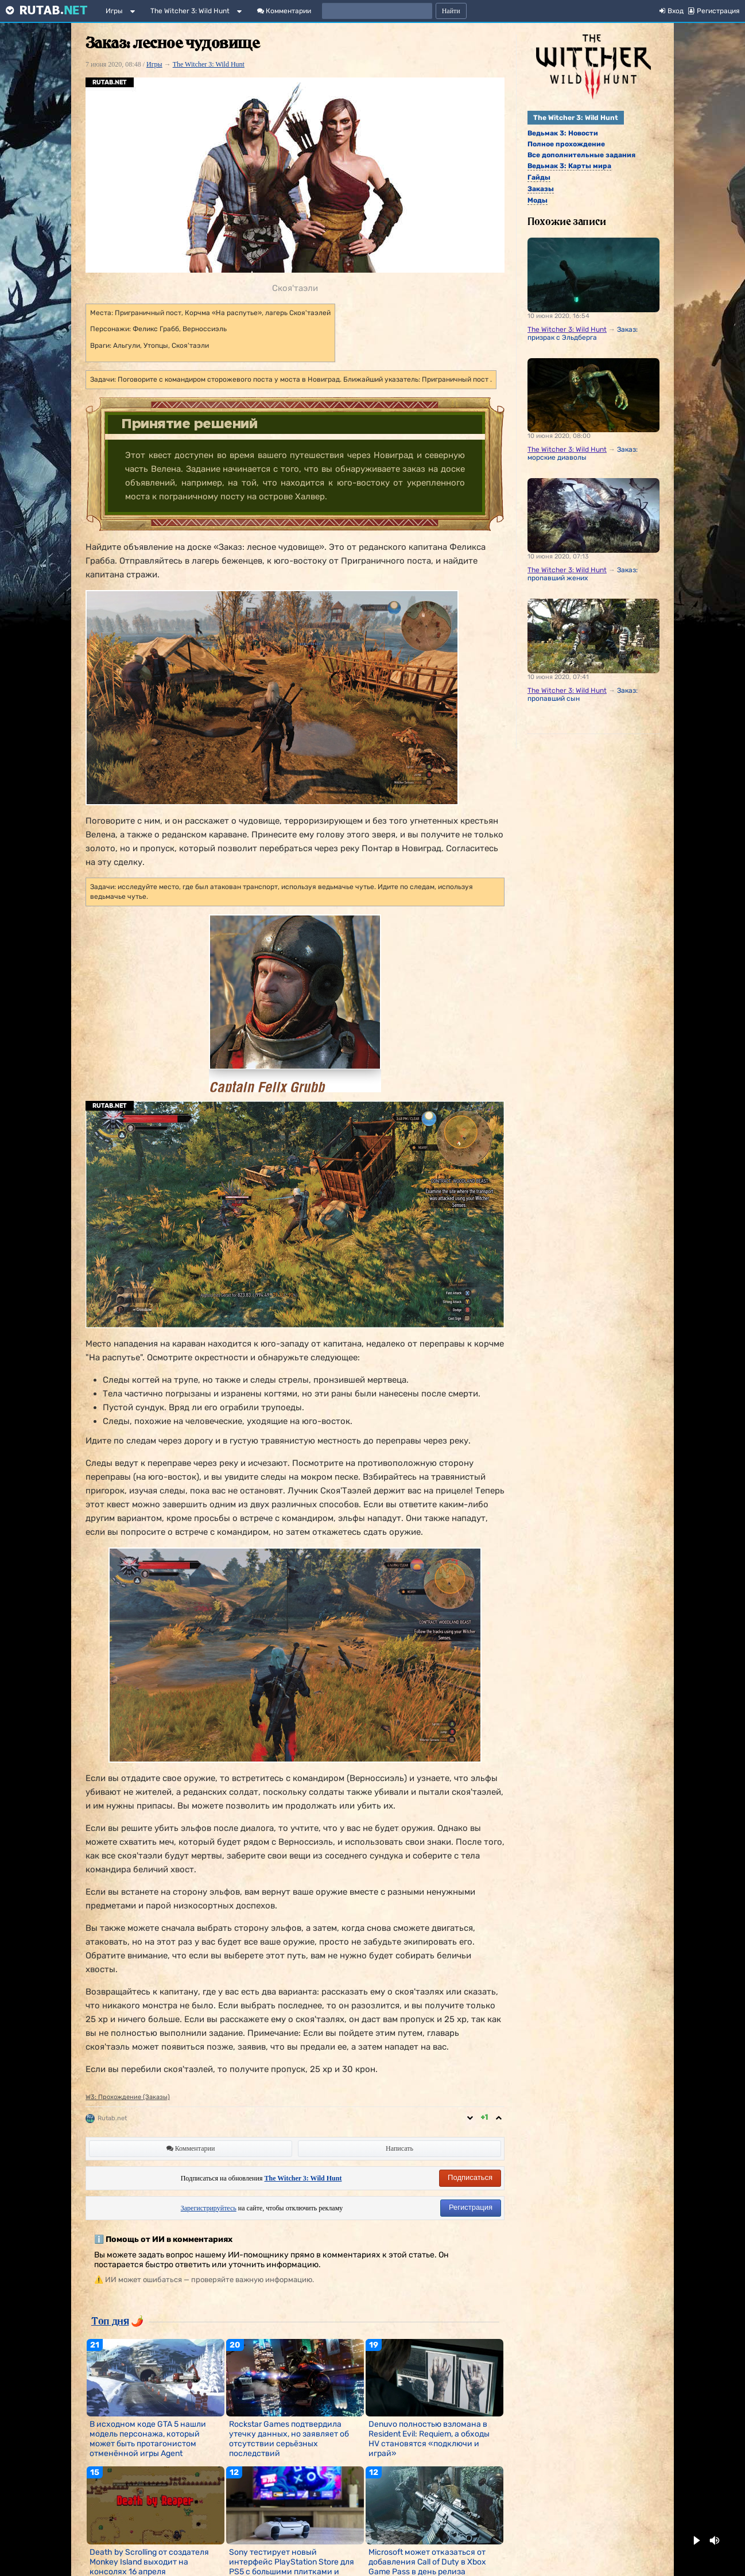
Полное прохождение (566, 144)
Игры (114, 11)
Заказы (540, 189)
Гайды (538, 177)
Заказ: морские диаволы (582, 453)
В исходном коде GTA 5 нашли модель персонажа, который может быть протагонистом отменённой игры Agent (148, 2438)
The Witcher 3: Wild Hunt (190, 11)
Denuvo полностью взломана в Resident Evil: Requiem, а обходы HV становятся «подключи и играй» (429, 2438)
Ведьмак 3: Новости (562, 133)
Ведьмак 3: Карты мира (569, 166)
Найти (451, 11)
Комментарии (284, 11)
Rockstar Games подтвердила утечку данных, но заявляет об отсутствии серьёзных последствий (289, 2438)
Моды (537, 200)
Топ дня (110, 2320)
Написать (399, 2148)
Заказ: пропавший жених (582, 574)
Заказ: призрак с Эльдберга (582, 333)
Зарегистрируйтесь (208, 2208)
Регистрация (470, 2207)
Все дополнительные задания (581, 155)
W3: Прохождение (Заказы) (128, 2097)
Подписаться (470, 2177)
